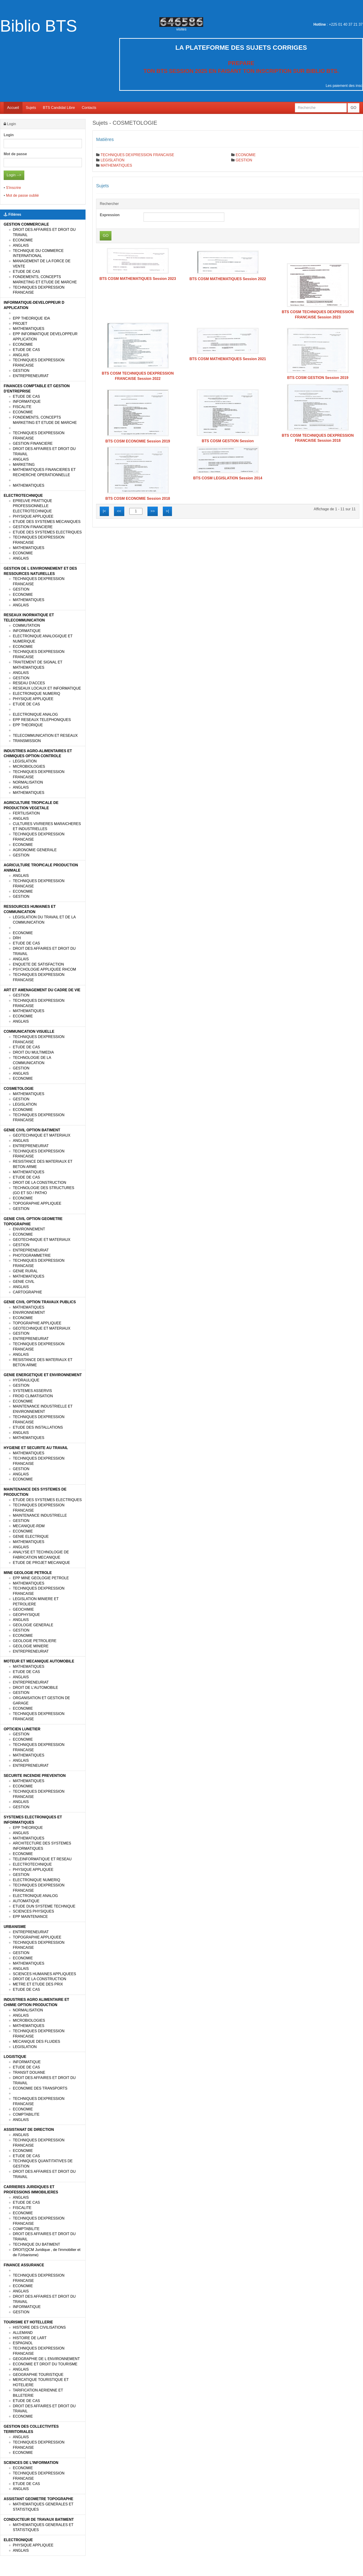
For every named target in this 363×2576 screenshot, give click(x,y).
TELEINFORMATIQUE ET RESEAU (42, 1859)
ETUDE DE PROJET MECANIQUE (41, 1563)
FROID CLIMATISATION (33, 1396)
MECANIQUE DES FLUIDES (36, 2041)
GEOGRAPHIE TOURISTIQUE (38, 2375)
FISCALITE (22, 407)
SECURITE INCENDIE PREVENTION (35, 1776)
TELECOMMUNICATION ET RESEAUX (45, 735)
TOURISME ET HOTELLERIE (28, 2322)
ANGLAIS (21, 245)
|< (104, 511)
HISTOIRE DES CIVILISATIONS (39, 2327)
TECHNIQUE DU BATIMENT (36, 2244)
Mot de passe (15, 154)
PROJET (20, 324)
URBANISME (15, 1927)
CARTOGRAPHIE (27, 1292)
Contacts (89, 108)
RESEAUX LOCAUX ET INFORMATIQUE (47, 688)
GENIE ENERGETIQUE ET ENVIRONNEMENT (43, 1375)
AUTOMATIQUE (26, 1901)
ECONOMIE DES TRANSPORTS (40, 2088)
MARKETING (24, 465)
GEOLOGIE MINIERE (31, 1646)
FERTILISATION (26, 813)
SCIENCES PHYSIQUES (33, 1911)
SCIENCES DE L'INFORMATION (31, 2463)
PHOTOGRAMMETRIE (32, 1255)
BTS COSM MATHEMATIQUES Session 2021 (227, 359)
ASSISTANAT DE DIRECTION (29, 2129)
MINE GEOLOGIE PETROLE (28, 1573)
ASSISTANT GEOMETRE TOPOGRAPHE (38, 2499)
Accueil (14, 107)
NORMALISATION (28, 782)
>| (167, 511)
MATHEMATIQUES (28, 329)
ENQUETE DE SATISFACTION (38, 964)
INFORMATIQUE (27, 401)
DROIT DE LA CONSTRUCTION (39, 1182)
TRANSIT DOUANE (29, 2072)
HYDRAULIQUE (26, 1380)
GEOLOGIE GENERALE (33, 1625)
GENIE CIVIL (23, 1282)
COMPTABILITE (26, 2114)
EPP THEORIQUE (28, 725)
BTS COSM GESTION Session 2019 (317, 378)
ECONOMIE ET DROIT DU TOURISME (45, 2364)
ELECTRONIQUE (18, 2540)
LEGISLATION (25, 761)
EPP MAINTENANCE (30, 1917)
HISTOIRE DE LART (30, 2338)
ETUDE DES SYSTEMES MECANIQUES (46, 522)
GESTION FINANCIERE (33, 443)
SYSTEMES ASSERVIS (32, 1391)
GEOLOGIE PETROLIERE (34, 1641)
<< (119, 511)
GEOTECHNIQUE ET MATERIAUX (41, 1135)
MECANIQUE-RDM (29, 1526)
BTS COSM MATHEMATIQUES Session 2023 (138, 279)
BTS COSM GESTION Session (228, 441)
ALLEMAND (23, 2333)
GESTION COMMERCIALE (26, 224)
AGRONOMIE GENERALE (35, 850)
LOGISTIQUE (15, 2057)
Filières (12, 214)
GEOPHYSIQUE (26, 1615)
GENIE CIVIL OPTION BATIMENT (32, 1130)
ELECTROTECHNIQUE (23, 495)
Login (9, 135)
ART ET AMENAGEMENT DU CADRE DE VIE (42, 990)
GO (353, 108)
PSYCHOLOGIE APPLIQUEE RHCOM (44, 969)
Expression (109, 215)
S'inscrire (13, 188)
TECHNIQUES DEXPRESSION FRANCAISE (137, 155)
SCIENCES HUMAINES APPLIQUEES (44, 1974)
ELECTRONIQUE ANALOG (35, 714)
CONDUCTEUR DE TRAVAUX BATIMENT (39, 2519)
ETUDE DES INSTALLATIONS (38, 1427)
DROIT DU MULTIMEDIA (33, 1052)
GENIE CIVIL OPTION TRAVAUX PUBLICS (40, 1302)
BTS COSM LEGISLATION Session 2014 (227, 478)
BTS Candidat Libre (59, 108)
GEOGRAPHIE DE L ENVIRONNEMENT (46, 2359)
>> (152, 511)
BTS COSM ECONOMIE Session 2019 (137, 441)
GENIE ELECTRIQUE (31, 1536)
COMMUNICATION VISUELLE (29, 1031)
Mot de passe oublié (22, 195)
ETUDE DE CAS (26, 271)
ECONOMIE (23, 240)
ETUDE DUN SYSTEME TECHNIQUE (44, 1906)
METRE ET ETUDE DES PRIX (38, 1984)
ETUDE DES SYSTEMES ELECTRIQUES (47, 532)
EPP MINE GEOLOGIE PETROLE (41, 1578)
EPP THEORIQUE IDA (31, 318)
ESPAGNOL (23, 2343)
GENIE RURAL (25, 1271)
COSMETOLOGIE (18, 1089)
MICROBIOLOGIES (29, 766)
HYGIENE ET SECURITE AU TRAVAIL (36, 1448)
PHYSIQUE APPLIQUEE (33, 516)
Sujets (31, 108)
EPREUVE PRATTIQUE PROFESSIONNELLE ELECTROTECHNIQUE (32, 506)
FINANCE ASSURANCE (24, 2265)
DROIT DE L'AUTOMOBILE (35, 1688)
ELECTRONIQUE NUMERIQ (36, 694)
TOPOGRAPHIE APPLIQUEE (37, 1203)
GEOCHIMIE (23, 1609)
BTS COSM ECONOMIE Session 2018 (137, 498)
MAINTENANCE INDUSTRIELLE (40, 1515)
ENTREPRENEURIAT (31, 376)
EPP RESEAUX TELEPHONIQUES (42, 720)
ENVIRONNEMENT (29, 1229)
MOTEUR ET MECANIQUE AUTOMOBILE (39, 1661)
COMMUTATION (26, 625)
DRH (17, 938)
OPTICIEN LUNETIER (22, 1729)
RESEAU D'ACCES (29, 683)
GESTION (21, 371)
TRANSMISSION (27, 741)
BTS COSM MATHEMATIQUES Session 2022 (227, 279)
